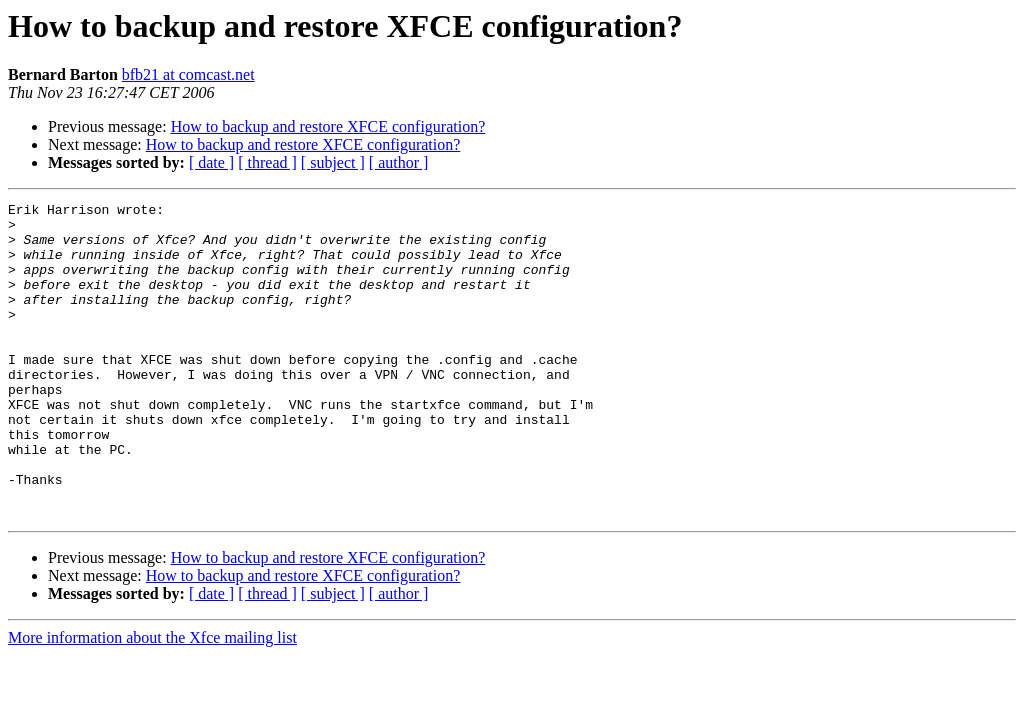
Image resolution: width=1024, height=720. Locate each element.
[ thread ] (267, 162)
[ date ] (211, 162)
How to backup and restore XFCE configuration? (328, 126)
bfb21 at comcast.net (188, 74)
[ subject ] (333, 162)
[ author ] (399, 162)
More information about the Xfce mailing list (152, 700)
